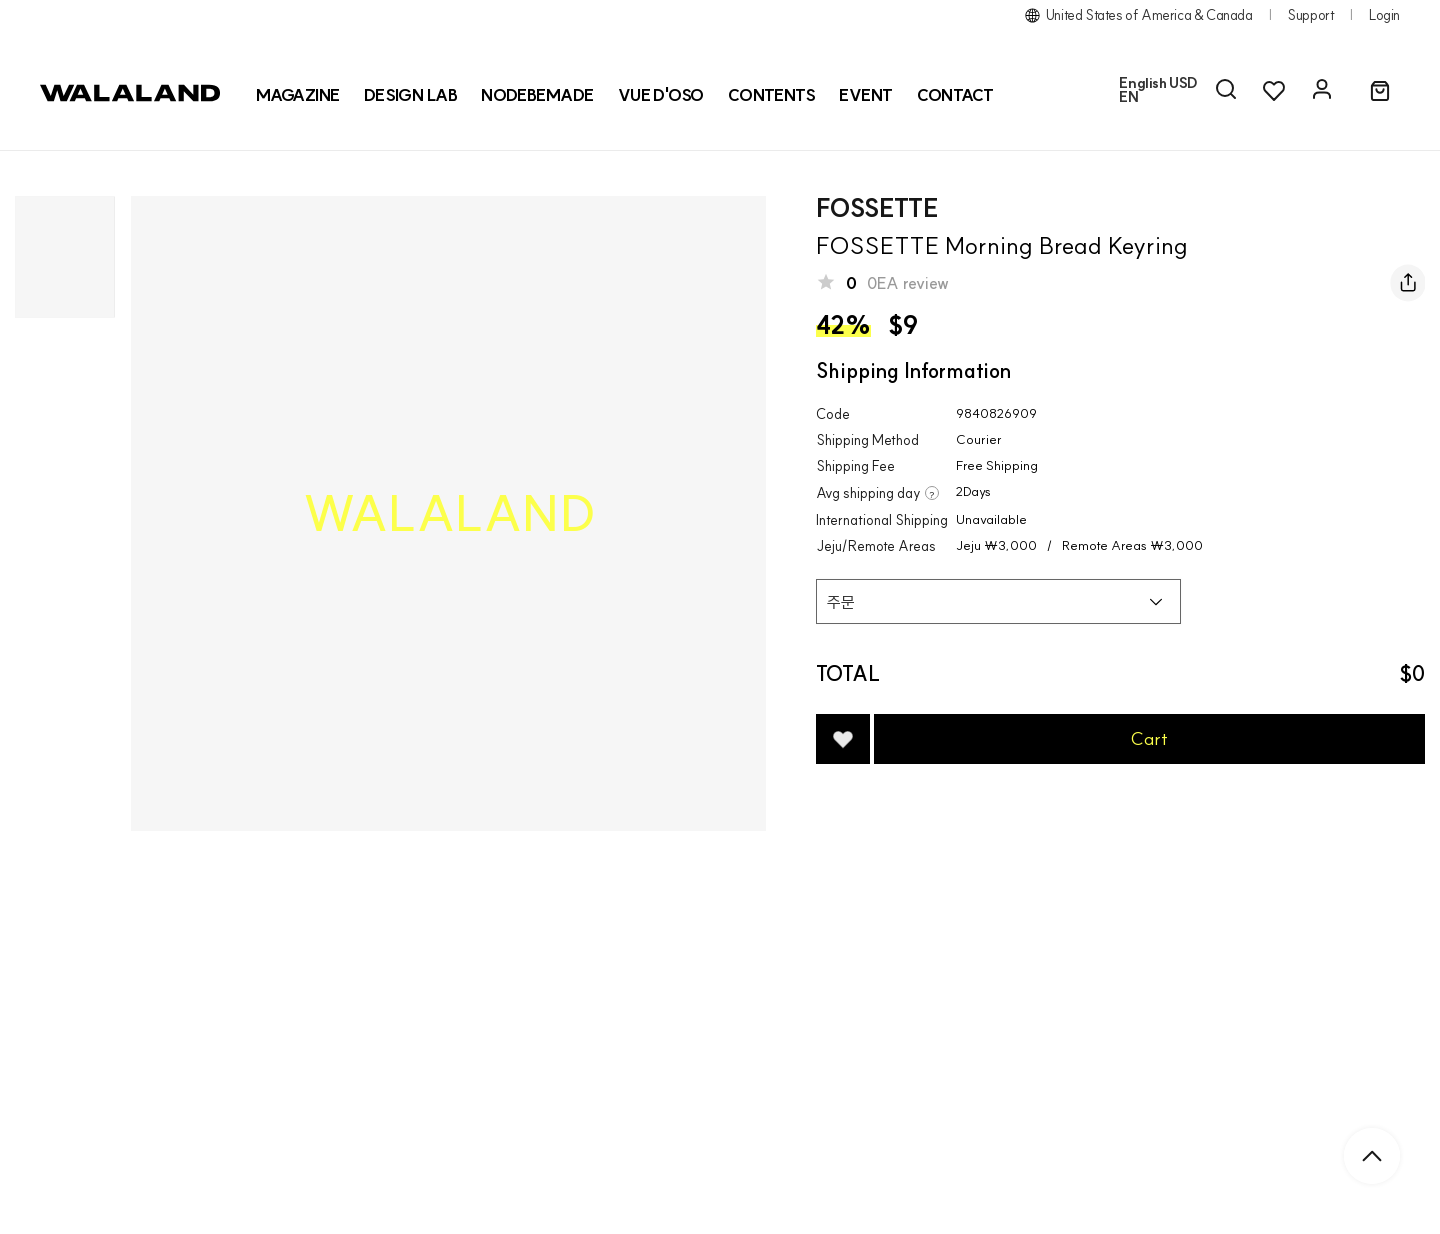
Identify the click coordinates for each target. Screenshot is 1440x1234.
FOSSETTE (877, 208)
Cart (1149, 738)
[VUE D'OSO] (661, 95)
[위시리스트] (1274, 90)
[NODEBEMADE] (537, 95)
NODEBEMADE (537, 95)
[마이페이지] (1322, 90)
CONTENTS (772, 95)
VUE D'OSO (661, 95)
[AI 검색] (1226, 90)
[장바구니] (1380, 92)
